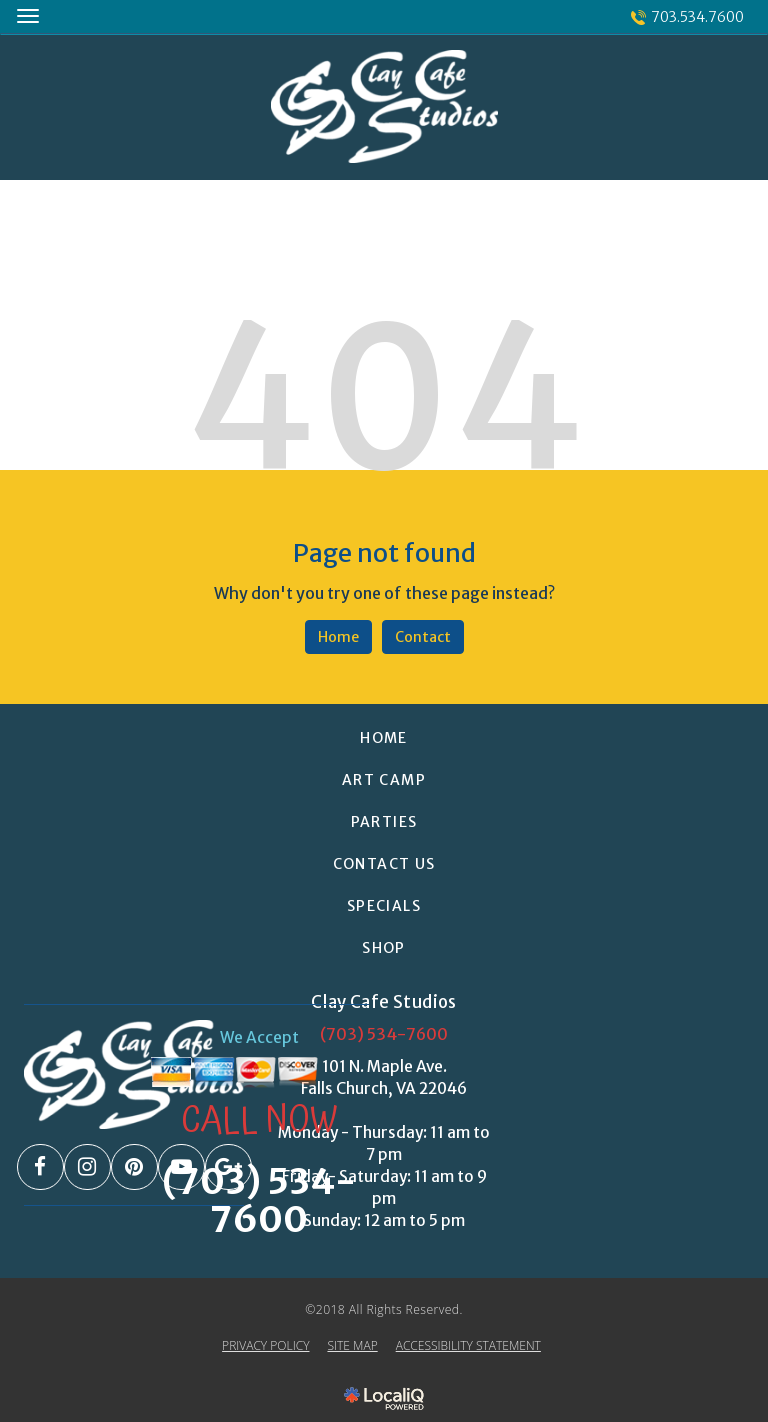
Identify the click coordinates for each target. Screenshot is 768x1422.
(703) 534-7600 (384, 1034)
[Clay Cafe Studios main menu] (27, 15)
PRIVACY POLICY (265, 1345)
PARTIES (384, 822)
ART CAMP (384, 780)
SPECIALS (384, 906)
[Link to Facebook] (40, 1167)
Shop (384, 948)
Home (338, 637)
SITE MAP (352, 1345)
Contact (423, 637)
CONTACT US (384, 864)
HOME (384, 738)
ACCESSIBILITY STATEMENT (468, 1345)
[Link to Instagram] (87, 1167)
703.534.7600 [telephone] (697, 17)
